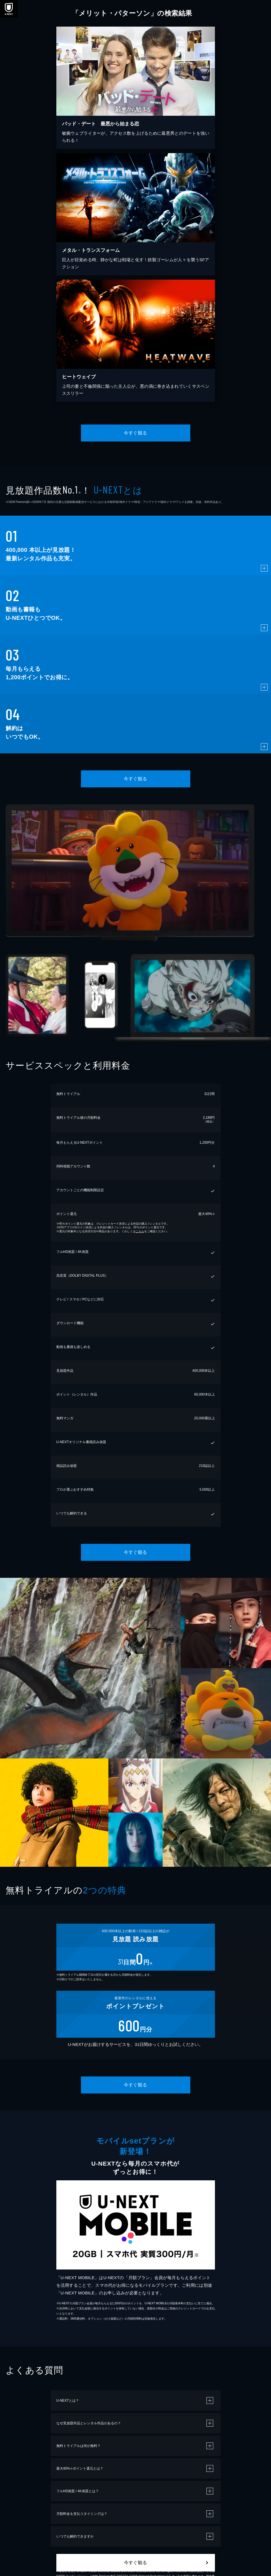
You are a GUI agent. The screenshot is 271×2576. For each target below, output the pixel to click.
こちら (140, 1231)
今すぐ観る (135, 432)
